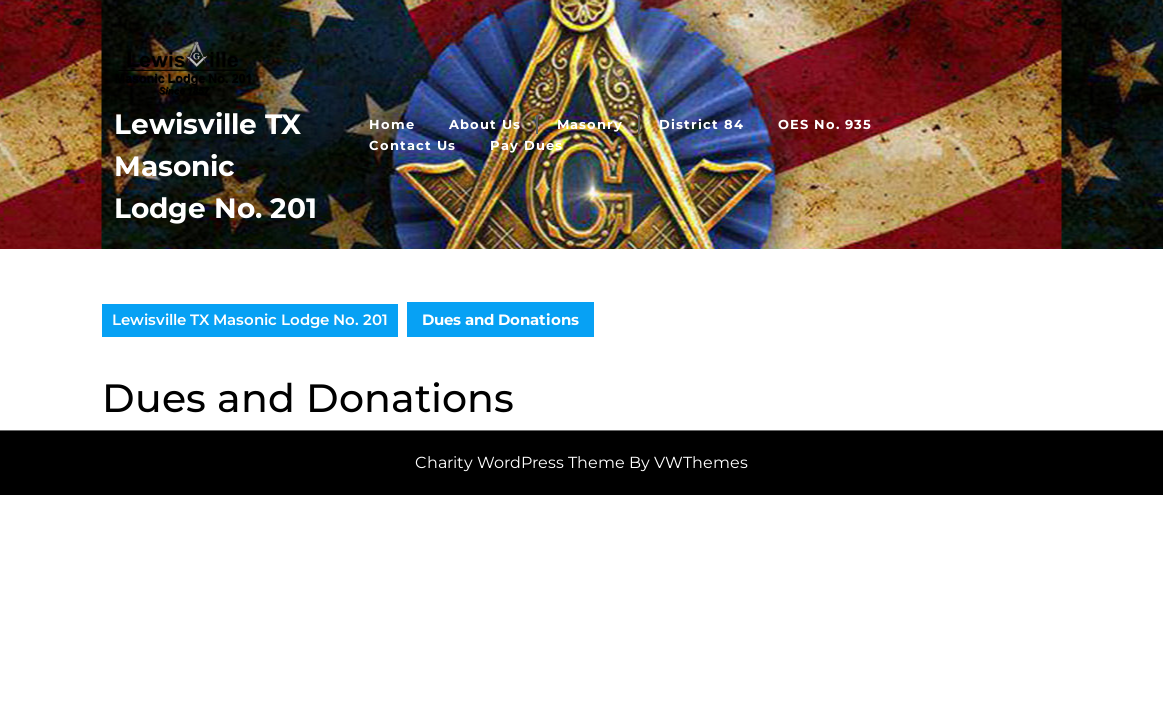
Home (392, 124)
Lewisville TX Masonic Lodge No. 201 (215, 166)
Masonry (590, 124)
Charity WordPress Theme (520, 462)
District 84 (701, 124)
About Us (485, 124)
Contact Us (412, 145)
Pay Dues (526, 145)
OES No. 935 (825, 124)
